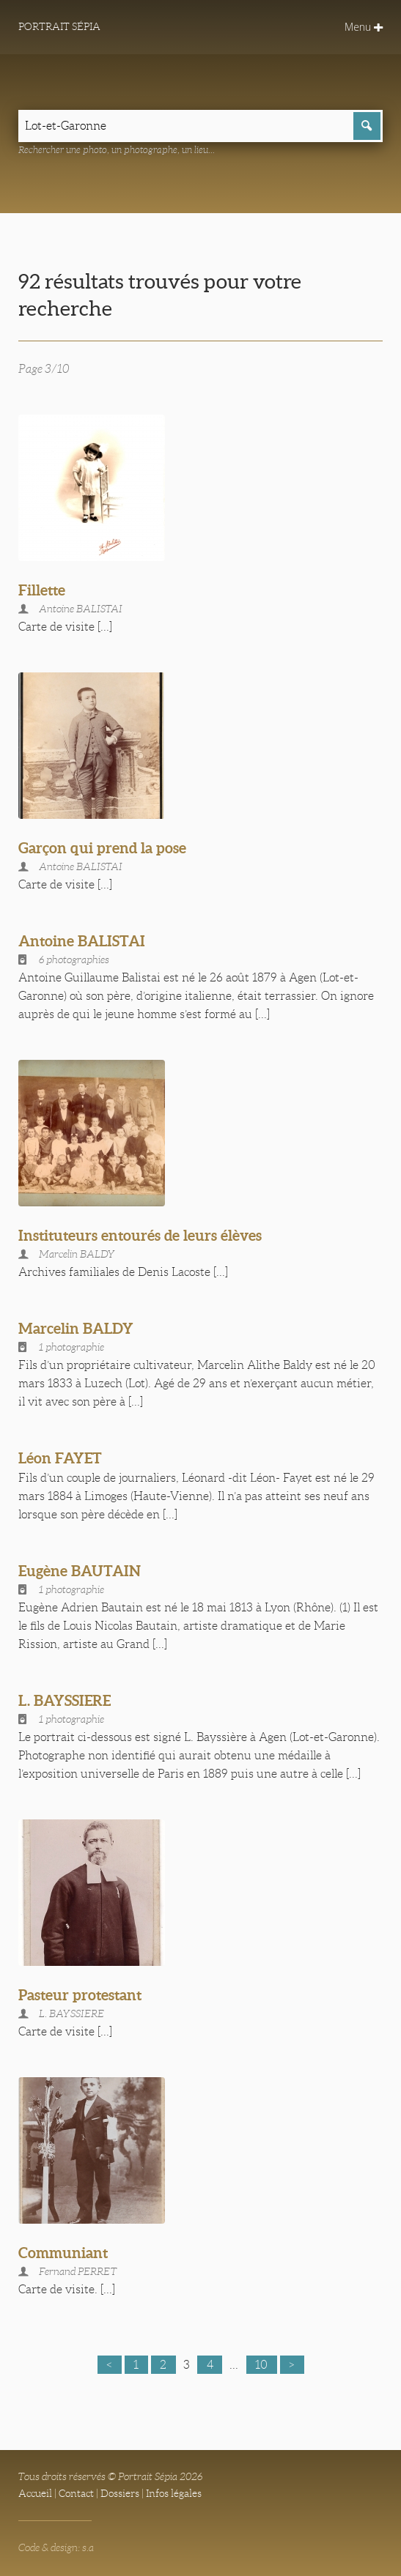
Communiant (63, 2252)
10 (261, 2364)
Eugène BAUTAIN (79, 1570)
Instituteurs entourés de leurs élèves (140, 1235)
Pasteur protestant (79, 1994)
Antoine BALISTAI (81, 940)
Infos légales (174, 2493)
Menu (364, 27)
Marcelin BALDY (75, 1328)
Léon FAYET (60, 1458)
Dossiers (119, 2493)
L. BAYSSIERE (64, 1700)
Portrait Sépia (59, 26)
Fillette (41, 590)
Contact (76, 2493)
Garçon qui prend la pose (102, 847)
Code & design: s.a (56, 2547)
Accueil (35, 2493)
